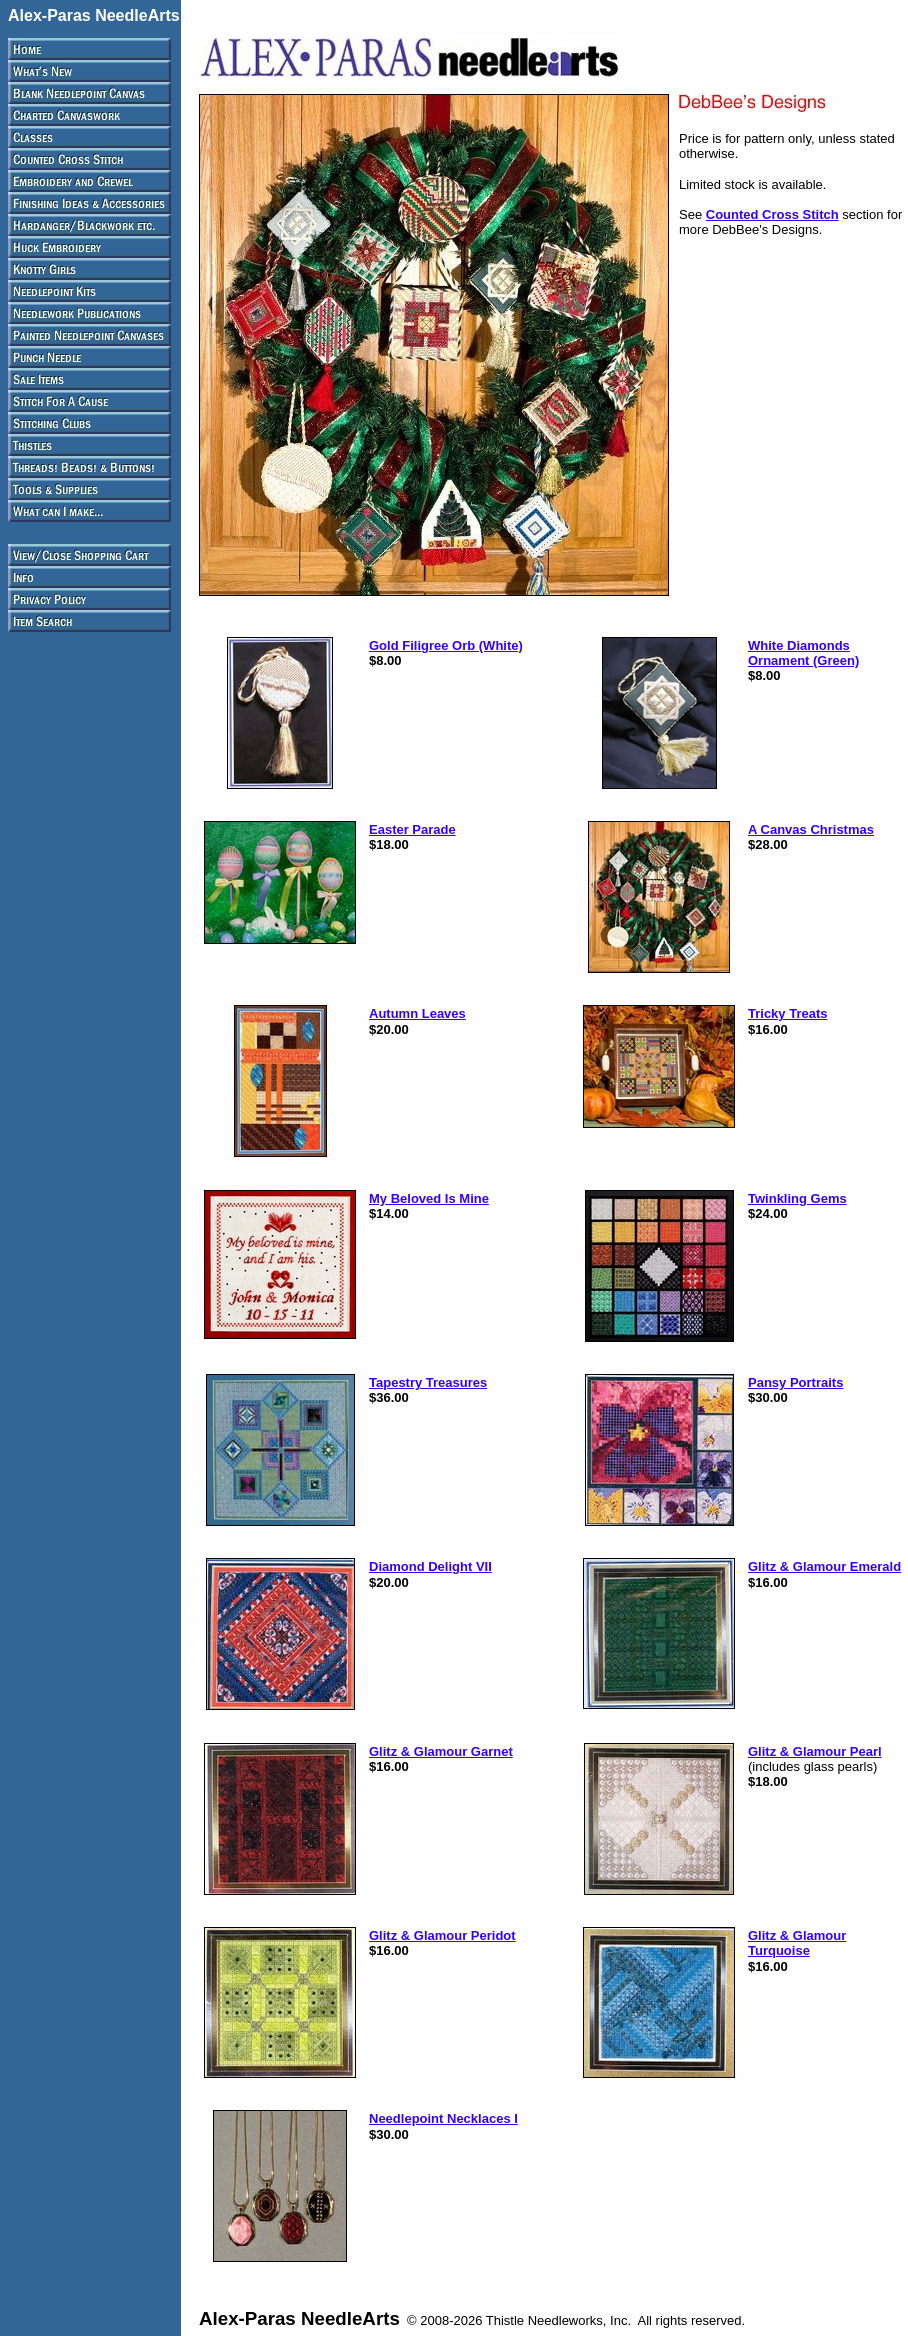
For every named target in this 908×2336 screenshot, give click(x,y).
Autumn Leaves (417, 1013)
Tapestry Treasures (428, 1382)
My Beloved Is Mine (429, 1198)
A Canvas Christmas (811, 829)
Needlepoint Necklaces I (443, 2118)
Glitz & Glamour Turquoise (797, 1943)
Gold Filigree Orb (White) (446, 645)
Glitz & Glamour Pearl (815, 1751)
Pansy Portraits (795, 1382)
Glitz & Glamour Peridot (442, 1935)
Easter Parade (412, 829)
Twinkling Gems (797, 1198)
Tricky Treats (788, 1013)
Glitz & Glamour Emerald (824, 1566)
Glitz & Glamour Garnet (441, 1751)
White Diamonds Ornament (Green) (803, 653)
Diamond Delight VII (430, 1566)
